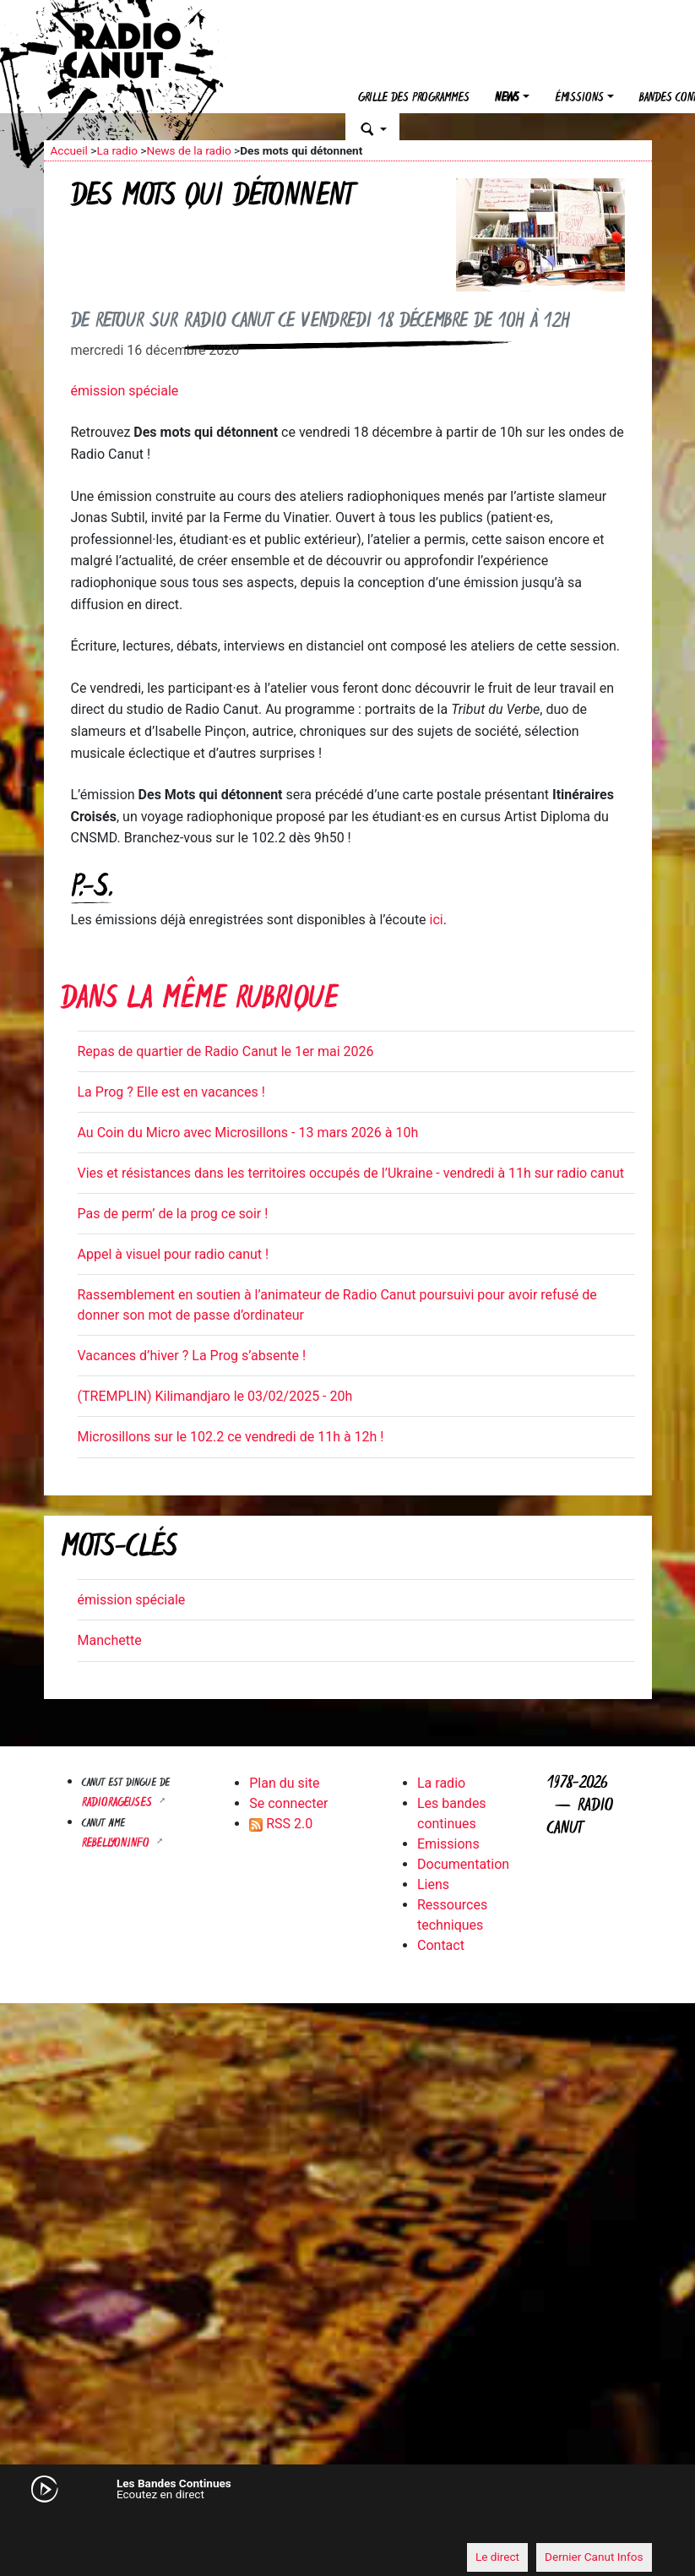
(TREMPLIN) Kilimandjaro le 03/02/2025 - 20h (215, 1396)
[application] (348, 2526)
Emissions (448, 1844)
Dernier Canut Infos (594, 2556)
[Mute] (65, 2525)
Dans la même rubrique (199, 1001)
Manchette (110, 1640)
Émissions (579, 98)
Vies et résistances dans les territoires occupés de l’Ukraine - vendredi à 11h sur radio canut (351, 1173)
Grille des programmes (414, 98)
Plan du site (284, 1783)
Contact (440, 1945)
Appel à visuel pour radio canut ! (173, 1254)
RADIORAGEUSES (118, 1803)
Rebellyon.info (117, 1844)
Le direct (497, 2556)
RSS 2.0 (280, 1824)
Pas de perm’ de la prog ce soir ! (173, 1214)
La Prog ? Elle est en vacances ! (171, 1092)
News (507, 98)
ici (436, 920)
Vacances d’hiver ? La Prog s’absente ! (192, 1356)
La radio (117, 150)
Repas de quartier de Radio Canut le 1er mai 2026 (226, 1051)
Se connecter (288, 1803)
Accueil (69, 150)
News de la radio (188, 150)
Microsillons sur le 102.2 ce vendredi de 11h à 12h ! (231, 1437)
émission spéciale (125, 391)
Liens (433, 1884)
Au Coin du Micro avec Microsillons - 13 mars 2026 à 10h (248, 1133)
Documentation (463, 1864)
